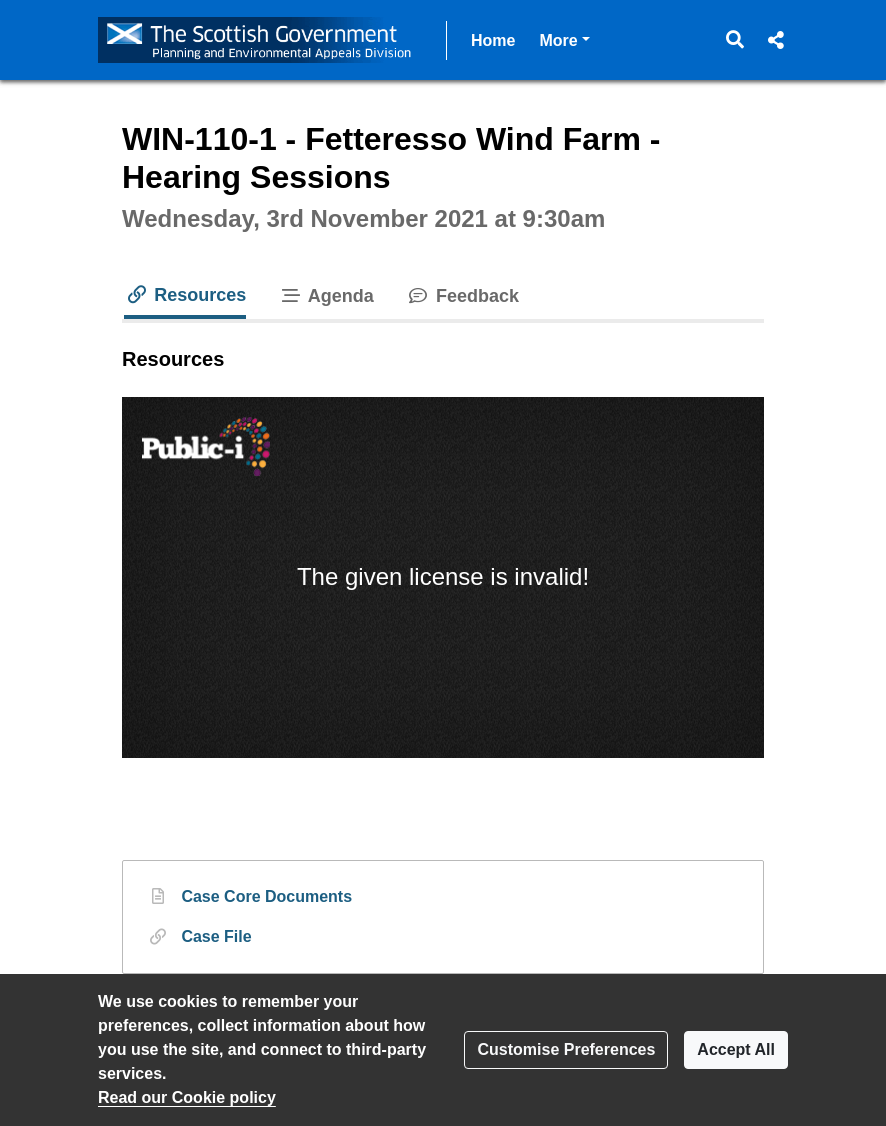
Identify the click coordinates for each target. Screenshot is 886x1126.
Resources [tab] (185, 295)
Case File (216, 935)
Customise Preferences (566, 1049)
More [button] (564, 38)
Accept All (736, 1049)
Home (493, 40)
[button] (735, 40)
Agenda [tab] (326, 296)
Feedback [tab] (462, 296)
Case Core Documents (266, 895)
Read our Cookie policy (187, 1097)
